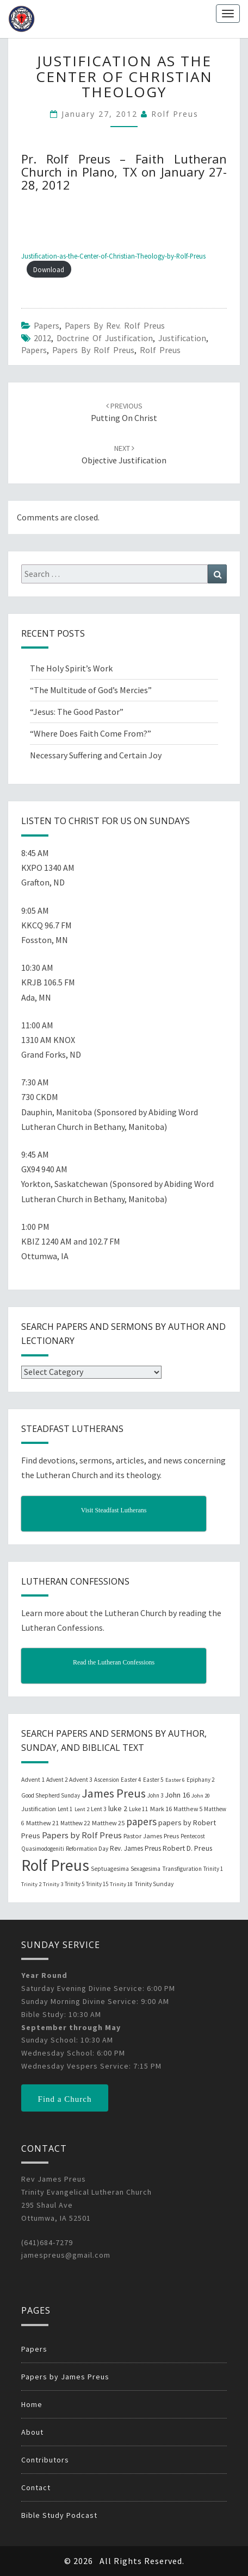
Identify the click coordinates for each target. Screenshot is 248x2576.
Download (48, 269)
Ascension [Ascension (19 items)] (106, 1779)
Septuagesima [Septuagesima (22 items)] (110, 1869)
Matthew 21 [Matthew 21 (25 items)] (42, 1823)
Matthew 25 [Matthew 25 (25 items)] (108, 1823)
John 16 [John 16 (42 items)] (177, 1795)
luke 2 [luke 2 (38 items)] (117, 1808)
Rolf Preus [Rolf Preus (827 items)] (55, 1865)
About (32, 2432)
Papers (46, 325)
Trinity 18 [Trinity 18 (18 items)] (121, 1884)
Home (31, 2404)
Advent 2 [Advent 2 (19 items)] (56, 1779)
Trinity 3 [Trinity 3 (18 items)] (53, 1884)
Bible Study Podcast (59, 2515)
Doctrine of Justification (105, 337)
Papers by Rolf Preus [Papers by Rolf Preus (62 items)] (82, 1835)
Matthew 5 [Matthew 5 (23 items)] (187, 1809)
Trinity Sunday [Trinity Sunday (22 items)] (153, 1884)
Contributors (45, 2460)
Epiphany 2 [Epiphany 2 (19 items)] (200, 1779)
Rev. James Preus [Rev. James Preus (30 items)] (135, 1848)
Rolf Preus (175, 114)
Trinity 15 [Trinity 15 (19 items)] (97, 1884)
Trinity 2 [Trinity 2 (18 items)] (31, 1884)
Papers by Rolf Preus (93, 349)
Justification (182, 337)
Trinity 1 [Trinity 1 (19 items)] (213, 1869)
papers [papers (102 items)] (141, 1821)
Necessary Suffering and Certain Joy (96, 755)
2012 (42, 337)
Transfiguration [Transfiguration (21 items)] (182, 1869)
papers (34, 349)
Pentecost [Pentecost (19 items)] (193, 1836)
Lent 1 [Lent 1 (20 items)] (65, 1809)
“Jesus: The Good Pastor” (76, 711)
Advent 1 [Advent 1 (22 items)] (33, 1779)
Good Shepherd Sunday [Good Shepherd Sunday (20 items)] (50, 1795)
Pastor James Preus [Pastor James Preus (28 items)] (151, 1835)
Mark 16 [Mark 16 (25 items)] (161, 1809)
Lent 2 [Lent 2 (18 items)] (82, 1809)
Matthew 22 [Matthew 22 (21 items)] (75, 1823)
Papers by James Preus (65, 2377)
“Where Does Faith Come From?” (90, 733)
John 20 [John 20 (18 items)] (200, 1795)
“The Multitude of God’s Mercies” (91, 689)
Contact (36, 2487)
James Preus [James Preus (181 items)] (114, 1793)
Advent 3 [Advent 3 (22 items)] (80, 1779)
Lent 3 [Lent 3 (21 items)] (99, 1809)
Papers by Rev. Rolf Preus (115, 325)
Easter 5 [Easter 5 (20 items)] (153, 1779)
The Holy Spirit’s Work (71, 668)
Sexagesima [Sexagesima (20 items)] (145, 1869)
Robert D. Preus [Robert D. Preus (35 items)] (187, 1848)
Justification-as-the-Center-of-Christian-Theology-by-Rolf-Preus (113, 256)
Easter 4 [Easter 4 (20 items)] (131, 1779)
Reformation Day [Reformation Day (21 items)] (87, 1848)
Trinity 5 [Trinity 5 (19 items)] (74, 1884)
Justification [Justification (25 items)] (38, 1809)
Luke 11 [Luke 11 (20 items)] (138, 1809)
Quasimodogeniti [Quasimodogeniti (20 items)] (42, 1848)
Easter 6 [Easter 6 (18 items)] (175, 1779)
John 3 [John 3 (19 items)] (155, 1795)
